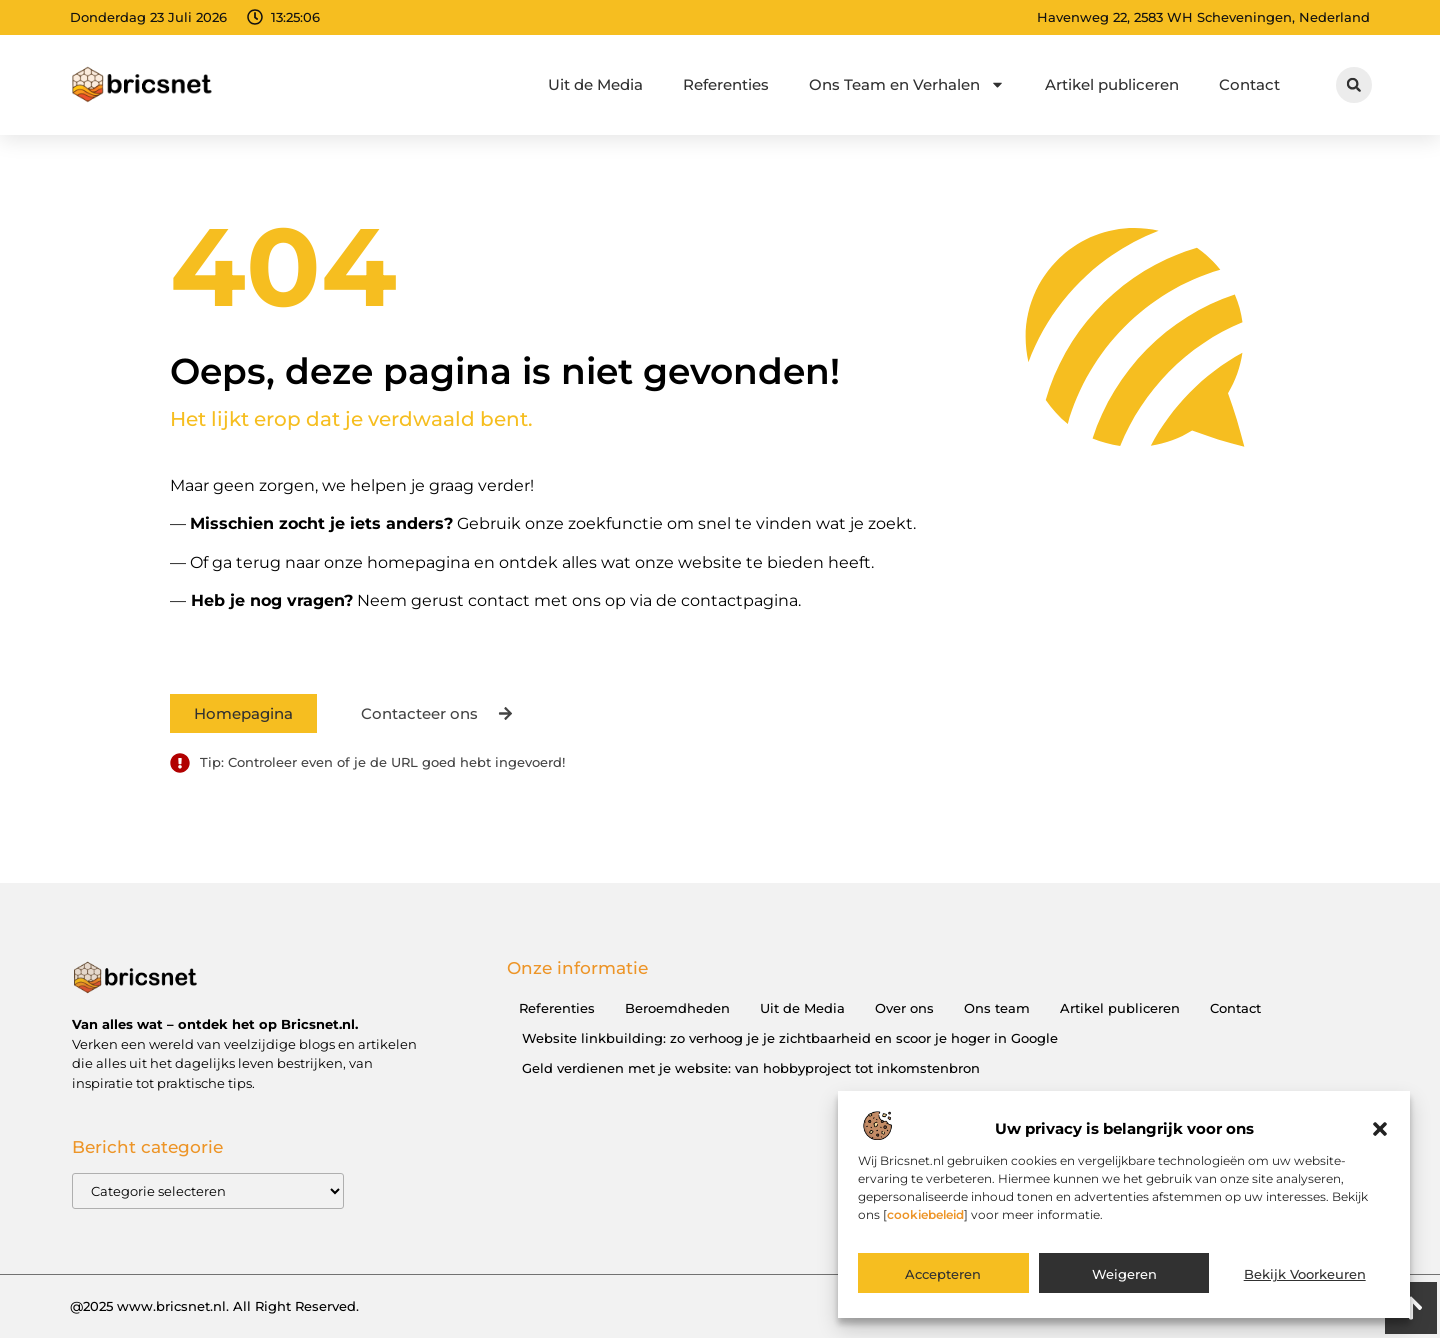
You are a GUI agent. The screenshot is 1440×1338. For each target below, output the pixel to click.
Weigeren (1124, 1279)
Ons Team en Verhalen (907, 84)
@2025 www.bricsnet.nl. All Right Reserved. (214, 1306)
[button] (1380, 1134)
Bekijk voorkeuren (1305, 1279)
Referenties (726, 84)
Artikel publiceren (1112, 84)
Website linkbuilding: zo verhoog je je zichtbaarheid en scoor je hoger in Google (790, 1038)
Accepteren (943, 1279)
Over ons (904, 1008)
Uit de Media (595, 84)
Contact (1249, 84)
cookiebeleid (925, 1219)
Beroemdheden (677, 1008)
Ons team (997, 1008)
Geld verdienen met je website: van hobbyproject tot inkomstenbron (751, 1068)
